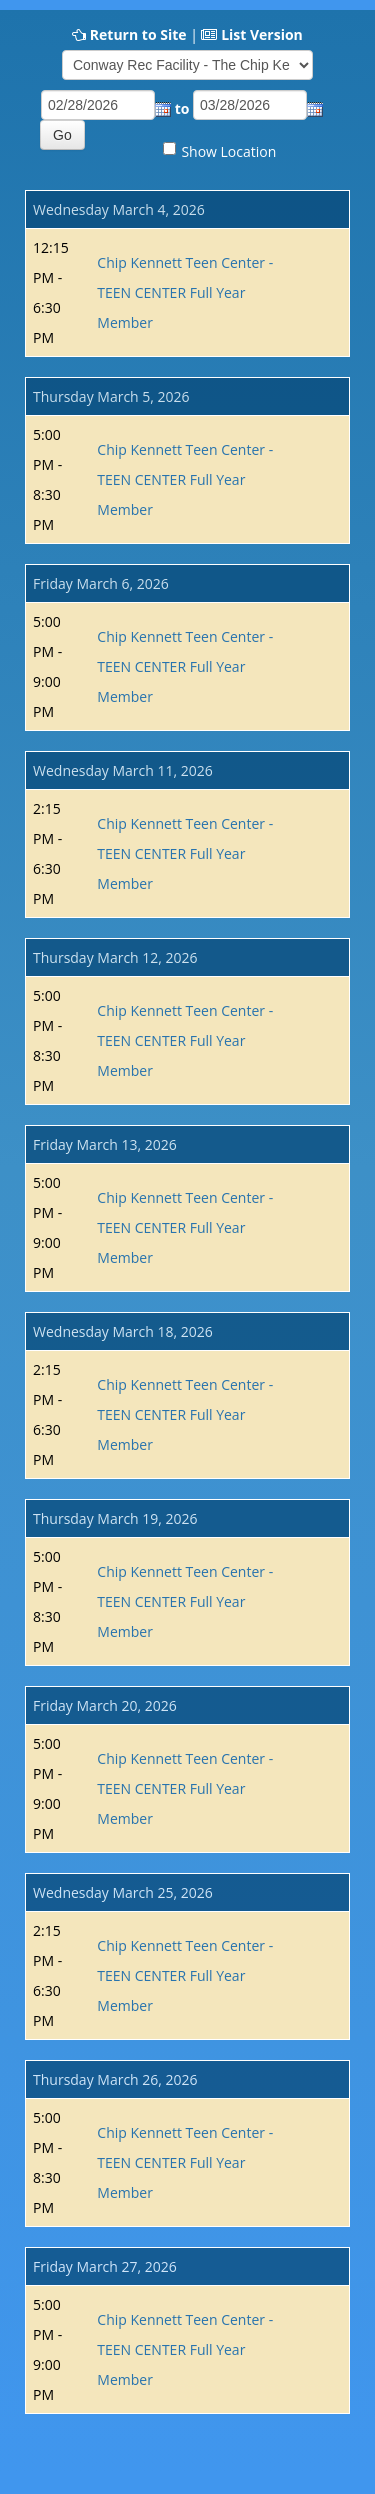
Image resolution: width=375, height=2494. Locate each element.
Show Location (228, 151)
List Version (262, 34)
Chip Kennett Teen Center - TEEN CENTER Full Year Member (185, 292)
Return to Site (138, 34)
